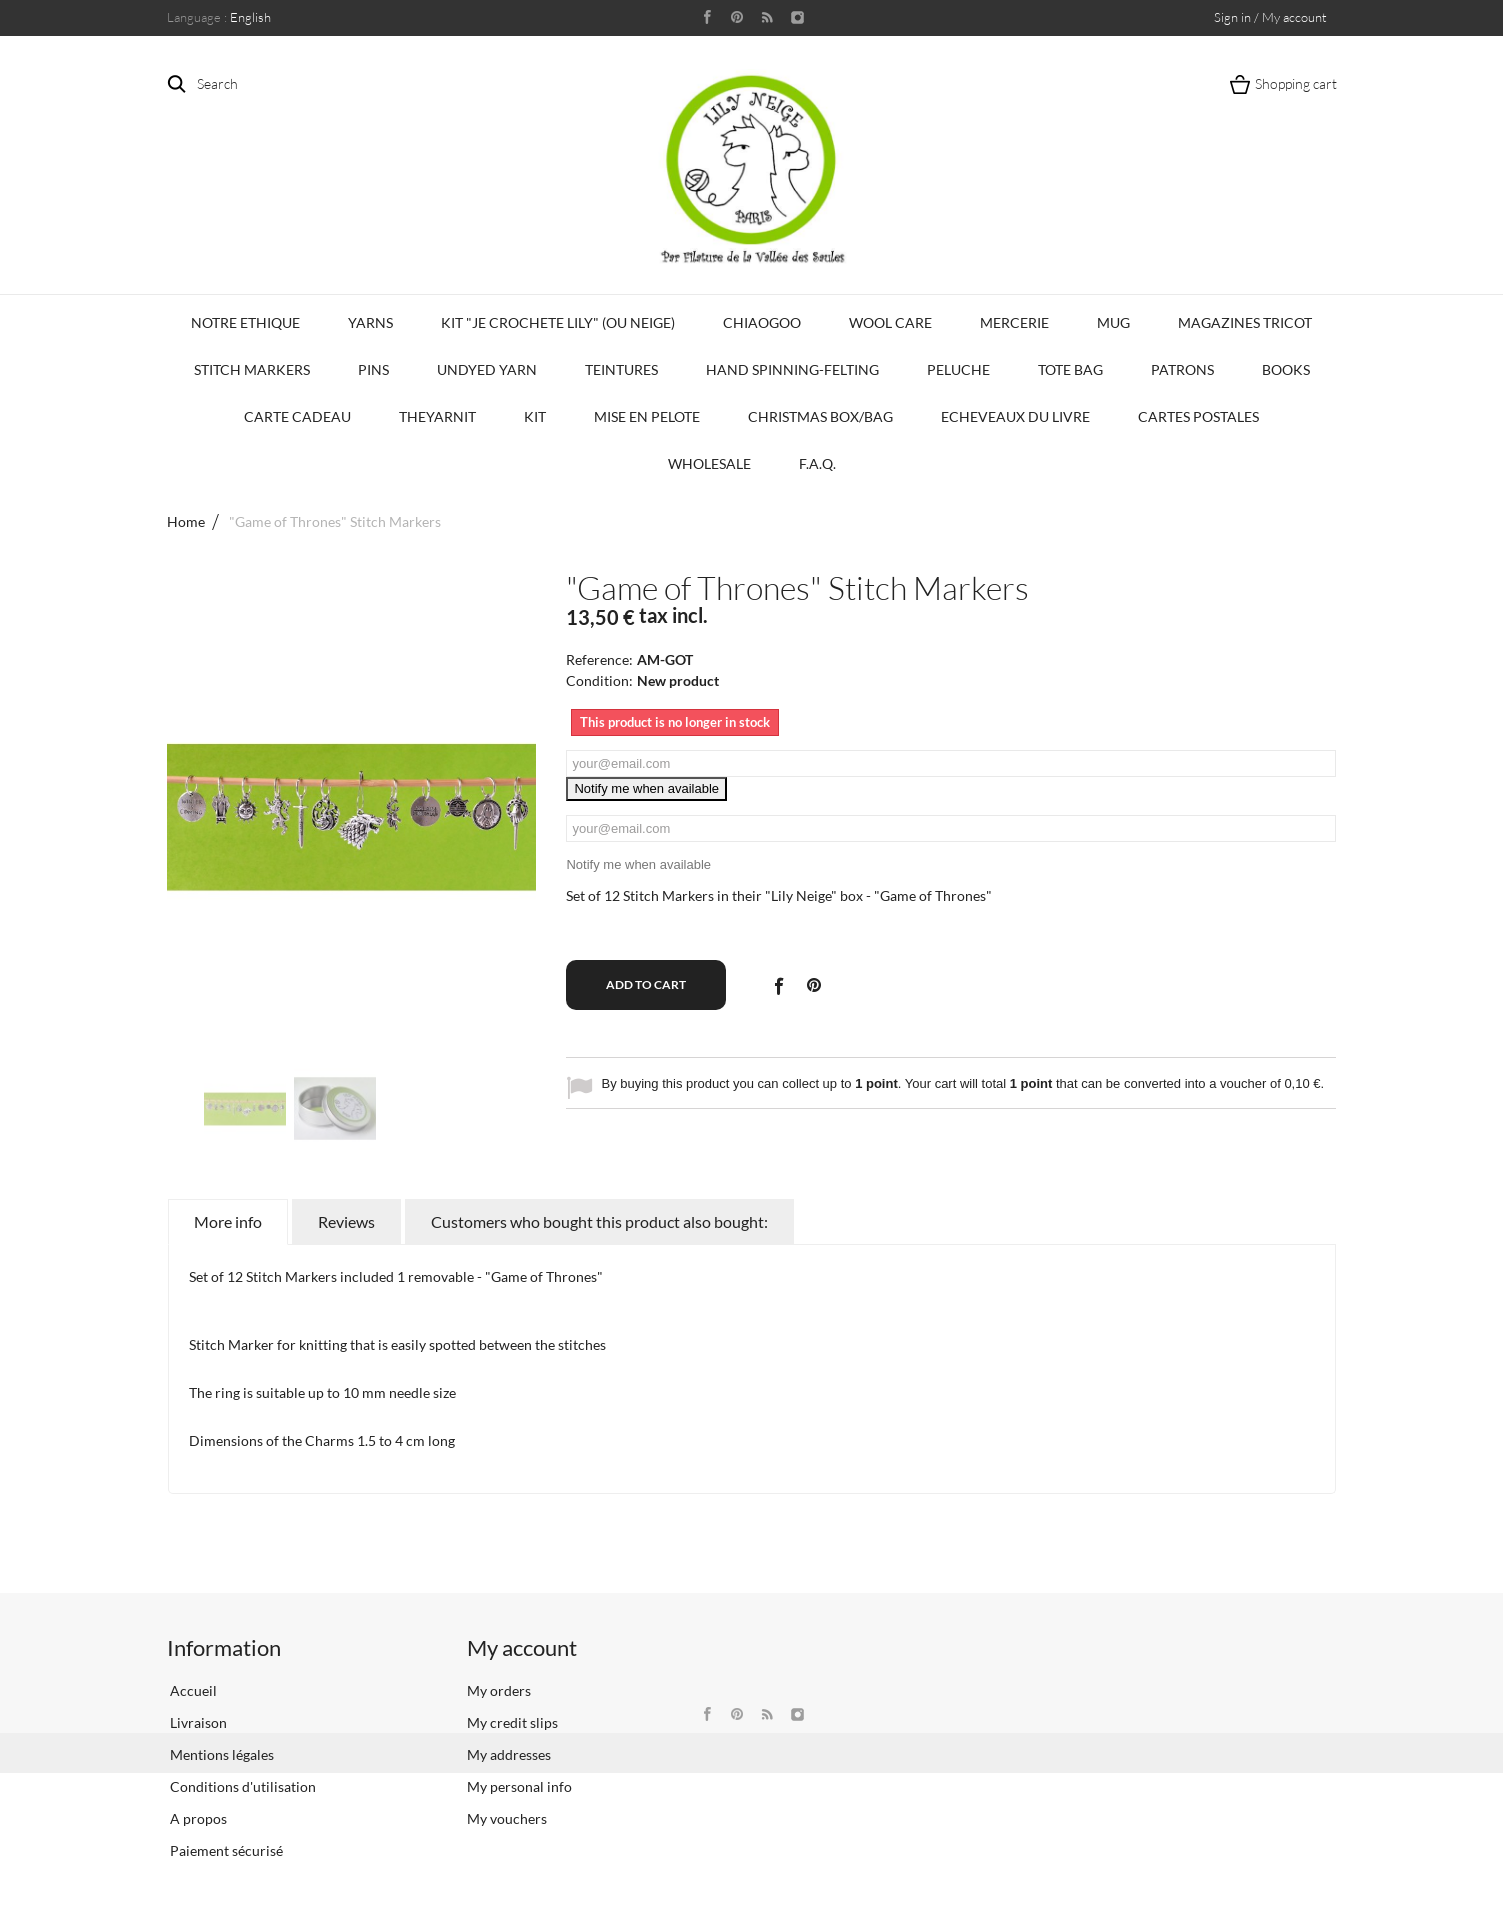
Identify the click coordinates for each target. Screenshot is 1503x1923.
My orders (499, 1690)
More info (228, 1221)
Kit (535, 416)
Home (186, 521)
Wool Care (890, 322)
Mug (1113, 322)
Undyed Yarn (487, 369)
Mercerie (1014, 322)
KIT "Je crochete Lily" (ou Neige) (558, 322)
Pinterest (814, 985)
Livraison (197, 1722)
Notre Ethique (245, 322)
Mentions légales (220, 1754)
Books (1286, 369)
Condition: (599, 680)
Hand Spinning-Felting (792, 369)
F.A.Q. (817, 463)
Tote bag (1070, 369)
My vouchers (507, 1818)
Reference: (599, 659)
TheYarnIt (437, 416)
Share (778, 985)
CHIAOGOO (762, 322)
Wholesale (709, 463)
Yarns (370, 322)
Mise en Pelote (647, 416)
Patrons (1182, 369)
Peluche (958, 369)
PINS (373, 369)
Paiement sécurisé (225, 1850)
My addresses (509, 1754)
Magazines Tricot (1245, 322)
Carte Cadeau (297, 416)
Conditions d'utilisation (241, 1786)
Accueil (192, 1690)
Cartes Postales (1198, 416)
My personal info (519, 1786)
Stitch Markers (252, 369)
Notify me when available (646, 788)
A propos (197, 1818)
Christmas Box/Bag (820, 416)
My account (522, 1647)
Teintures (621, 369)
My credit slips (512, 1722)
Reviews (346, 1221)
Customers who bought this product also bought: (599, 1221)
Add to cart (646, 984)
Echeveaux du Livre (1015, 416)
